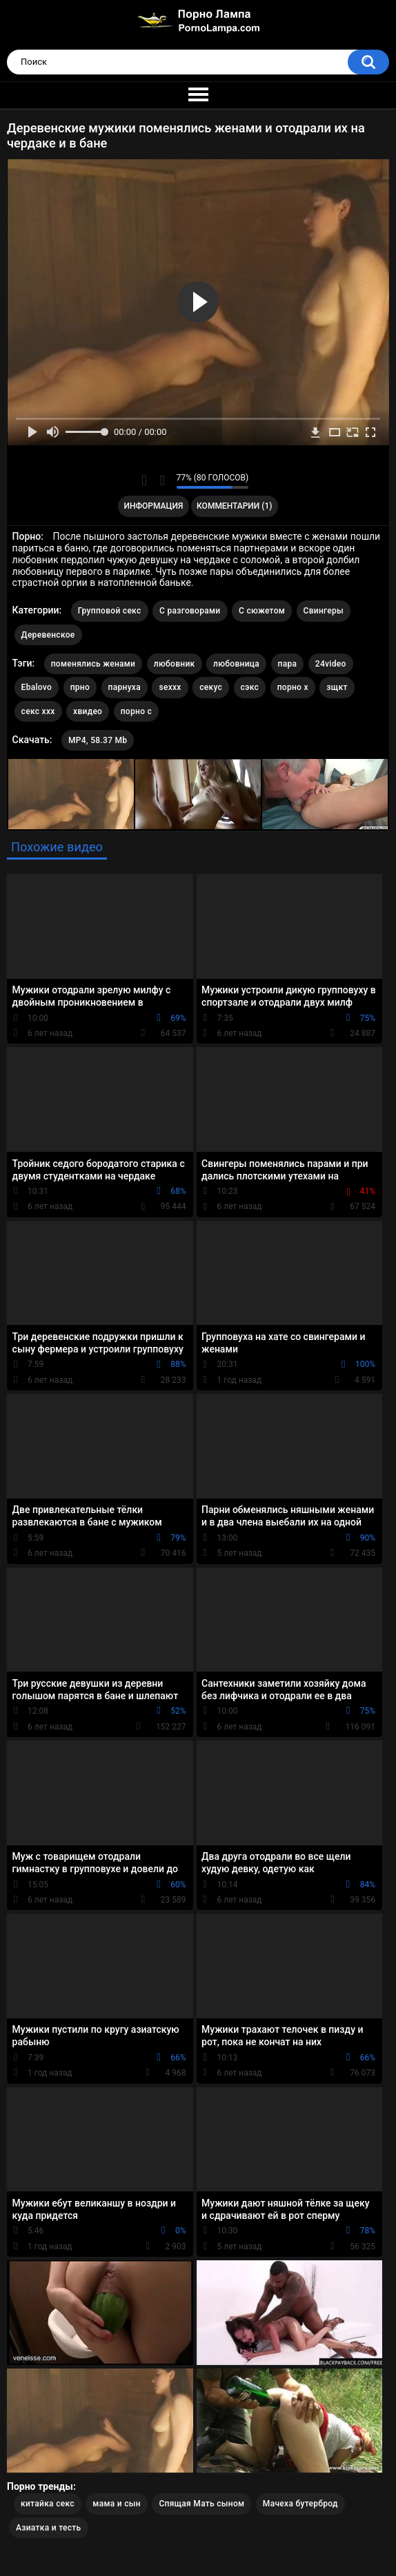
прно (80, 687)
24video (330, 664)
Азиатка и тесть (48, 2528)
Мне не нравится (162, 480)
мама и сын (116, 2503)
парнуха (124, 687)
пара (287, 664)
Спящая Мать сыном (201, 2503)
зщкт (336, 687)
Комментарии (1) (234, 506)
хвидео (87, 711)
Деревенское (48, 635)
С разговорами (190, 611)
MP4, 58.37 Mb (97, 740)
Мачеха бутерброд (300, 2503)
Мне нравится (144, 480)
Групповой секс (109, 611)
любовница (236, 664)
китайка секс (48, 2503)
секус (210, 687)
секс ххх (38, 711)
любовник (174, 664)
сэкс (250, 687)
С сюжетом (262, 611)
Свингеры (324, 611)
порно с (136, 711)
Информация (154, 506)
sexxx (170, 687)
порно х (292, 687)
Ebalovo (36, 687)
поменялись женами (93, 664)
